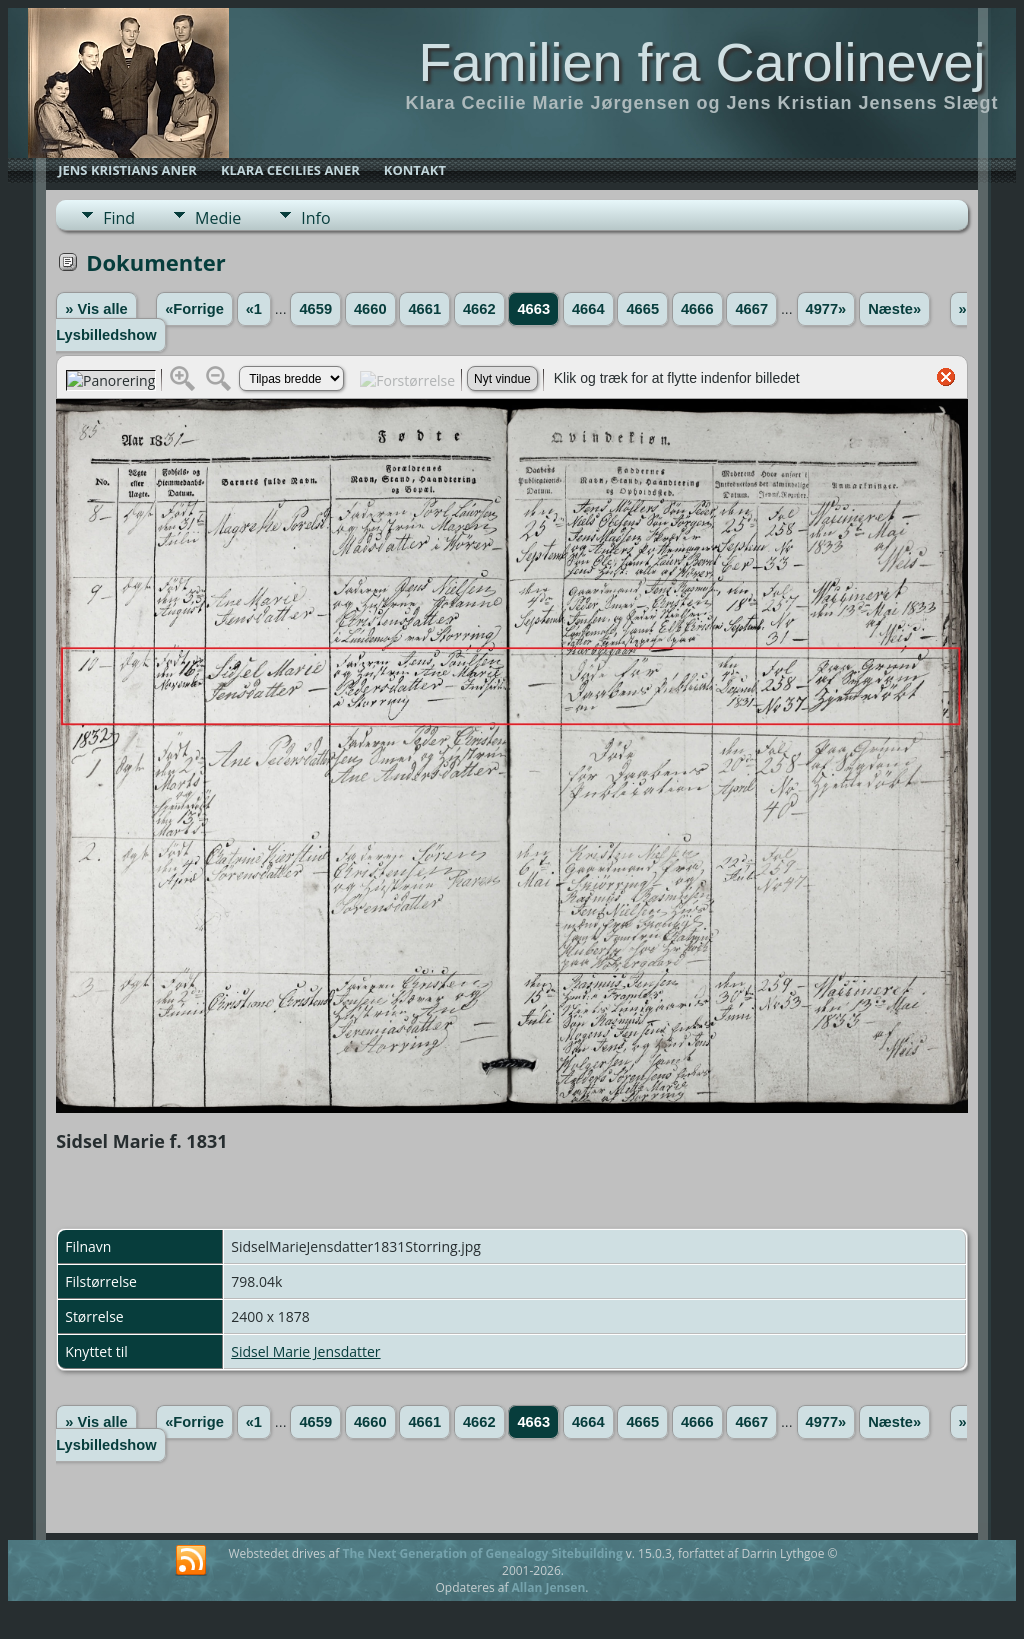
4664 (588, 309)
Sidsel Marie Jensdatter (305, 1351)
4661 (424, 309)
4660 (370, 309)
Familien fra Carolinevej (701, 62)
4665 (642, 309)
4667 (751, 309)
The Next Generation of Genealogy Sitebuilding (482, 1553)
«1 (254, 309)
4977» (826, 309)
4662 (479, 309)
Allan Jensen (549, 1587)
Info (315, 218)
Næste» (894, 309)
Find (119, 218)
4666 (697, 309)
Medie (218, 218)
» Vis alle (96, 309)
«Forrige (194, 309)
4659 (315, 309)
